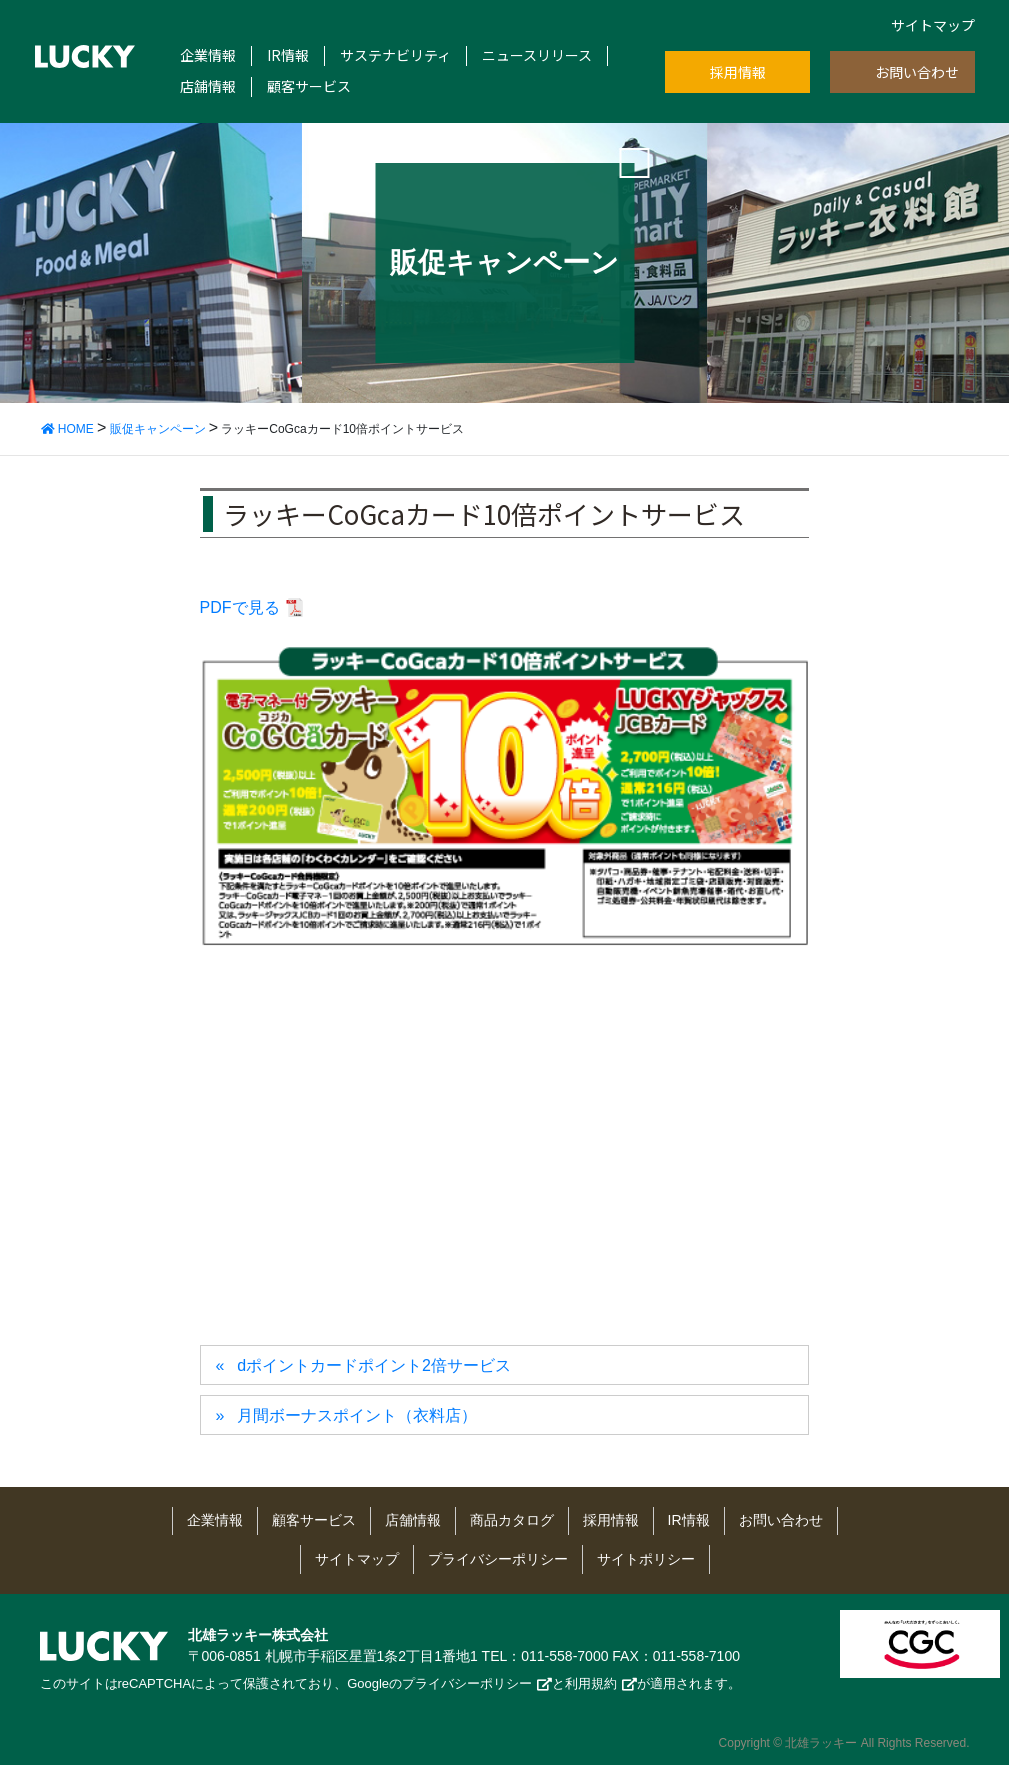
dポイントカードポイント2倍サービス (374, 1365)
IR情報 (288, 55)
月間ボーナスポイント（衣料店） (357, 1415)
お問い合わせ (917, 72)
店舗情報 (208, 86)
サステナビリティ (395, 55)
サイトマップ (933, 25)
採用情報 (738, 72)
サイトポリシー (646, 1559)
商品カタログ (512, 1520)
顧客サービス (309, 86)
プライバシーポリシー (498, 1559)
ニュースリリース (537, 55)
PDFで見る (240, 607)
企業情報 (208, 55)
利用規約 (591, 1683)
